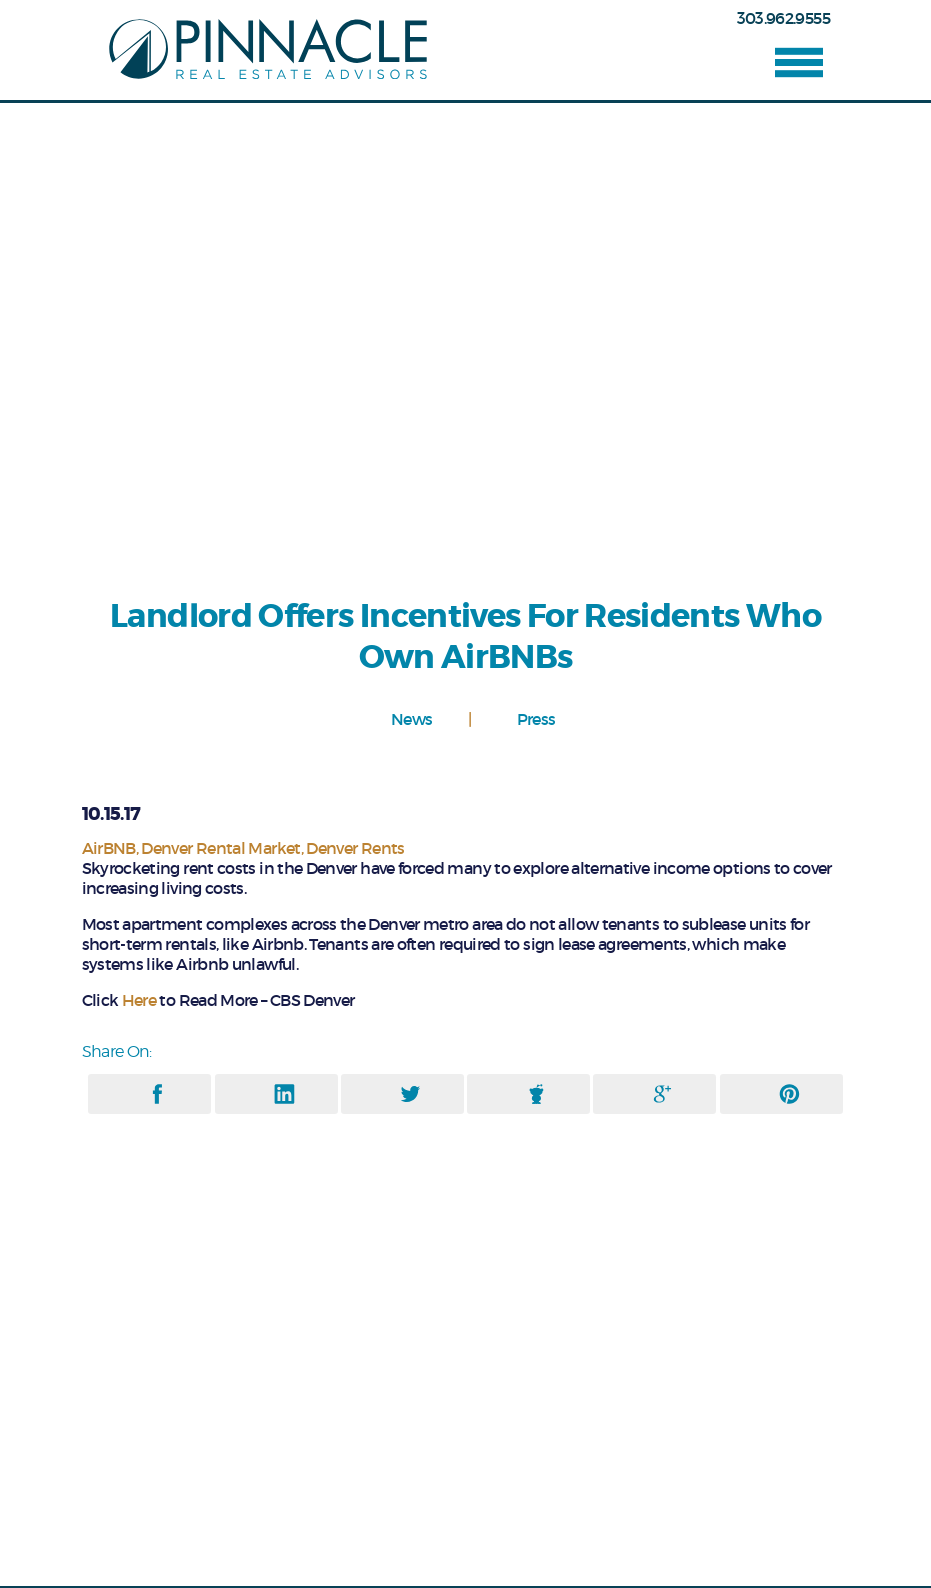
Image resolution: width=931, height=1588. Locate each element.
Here (139, 1000)
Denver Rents (355, 848)
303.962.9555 (783, 18)
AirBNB (109, 848)
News (411, 719)
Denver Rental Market (220, 848)
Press (536, 719)
